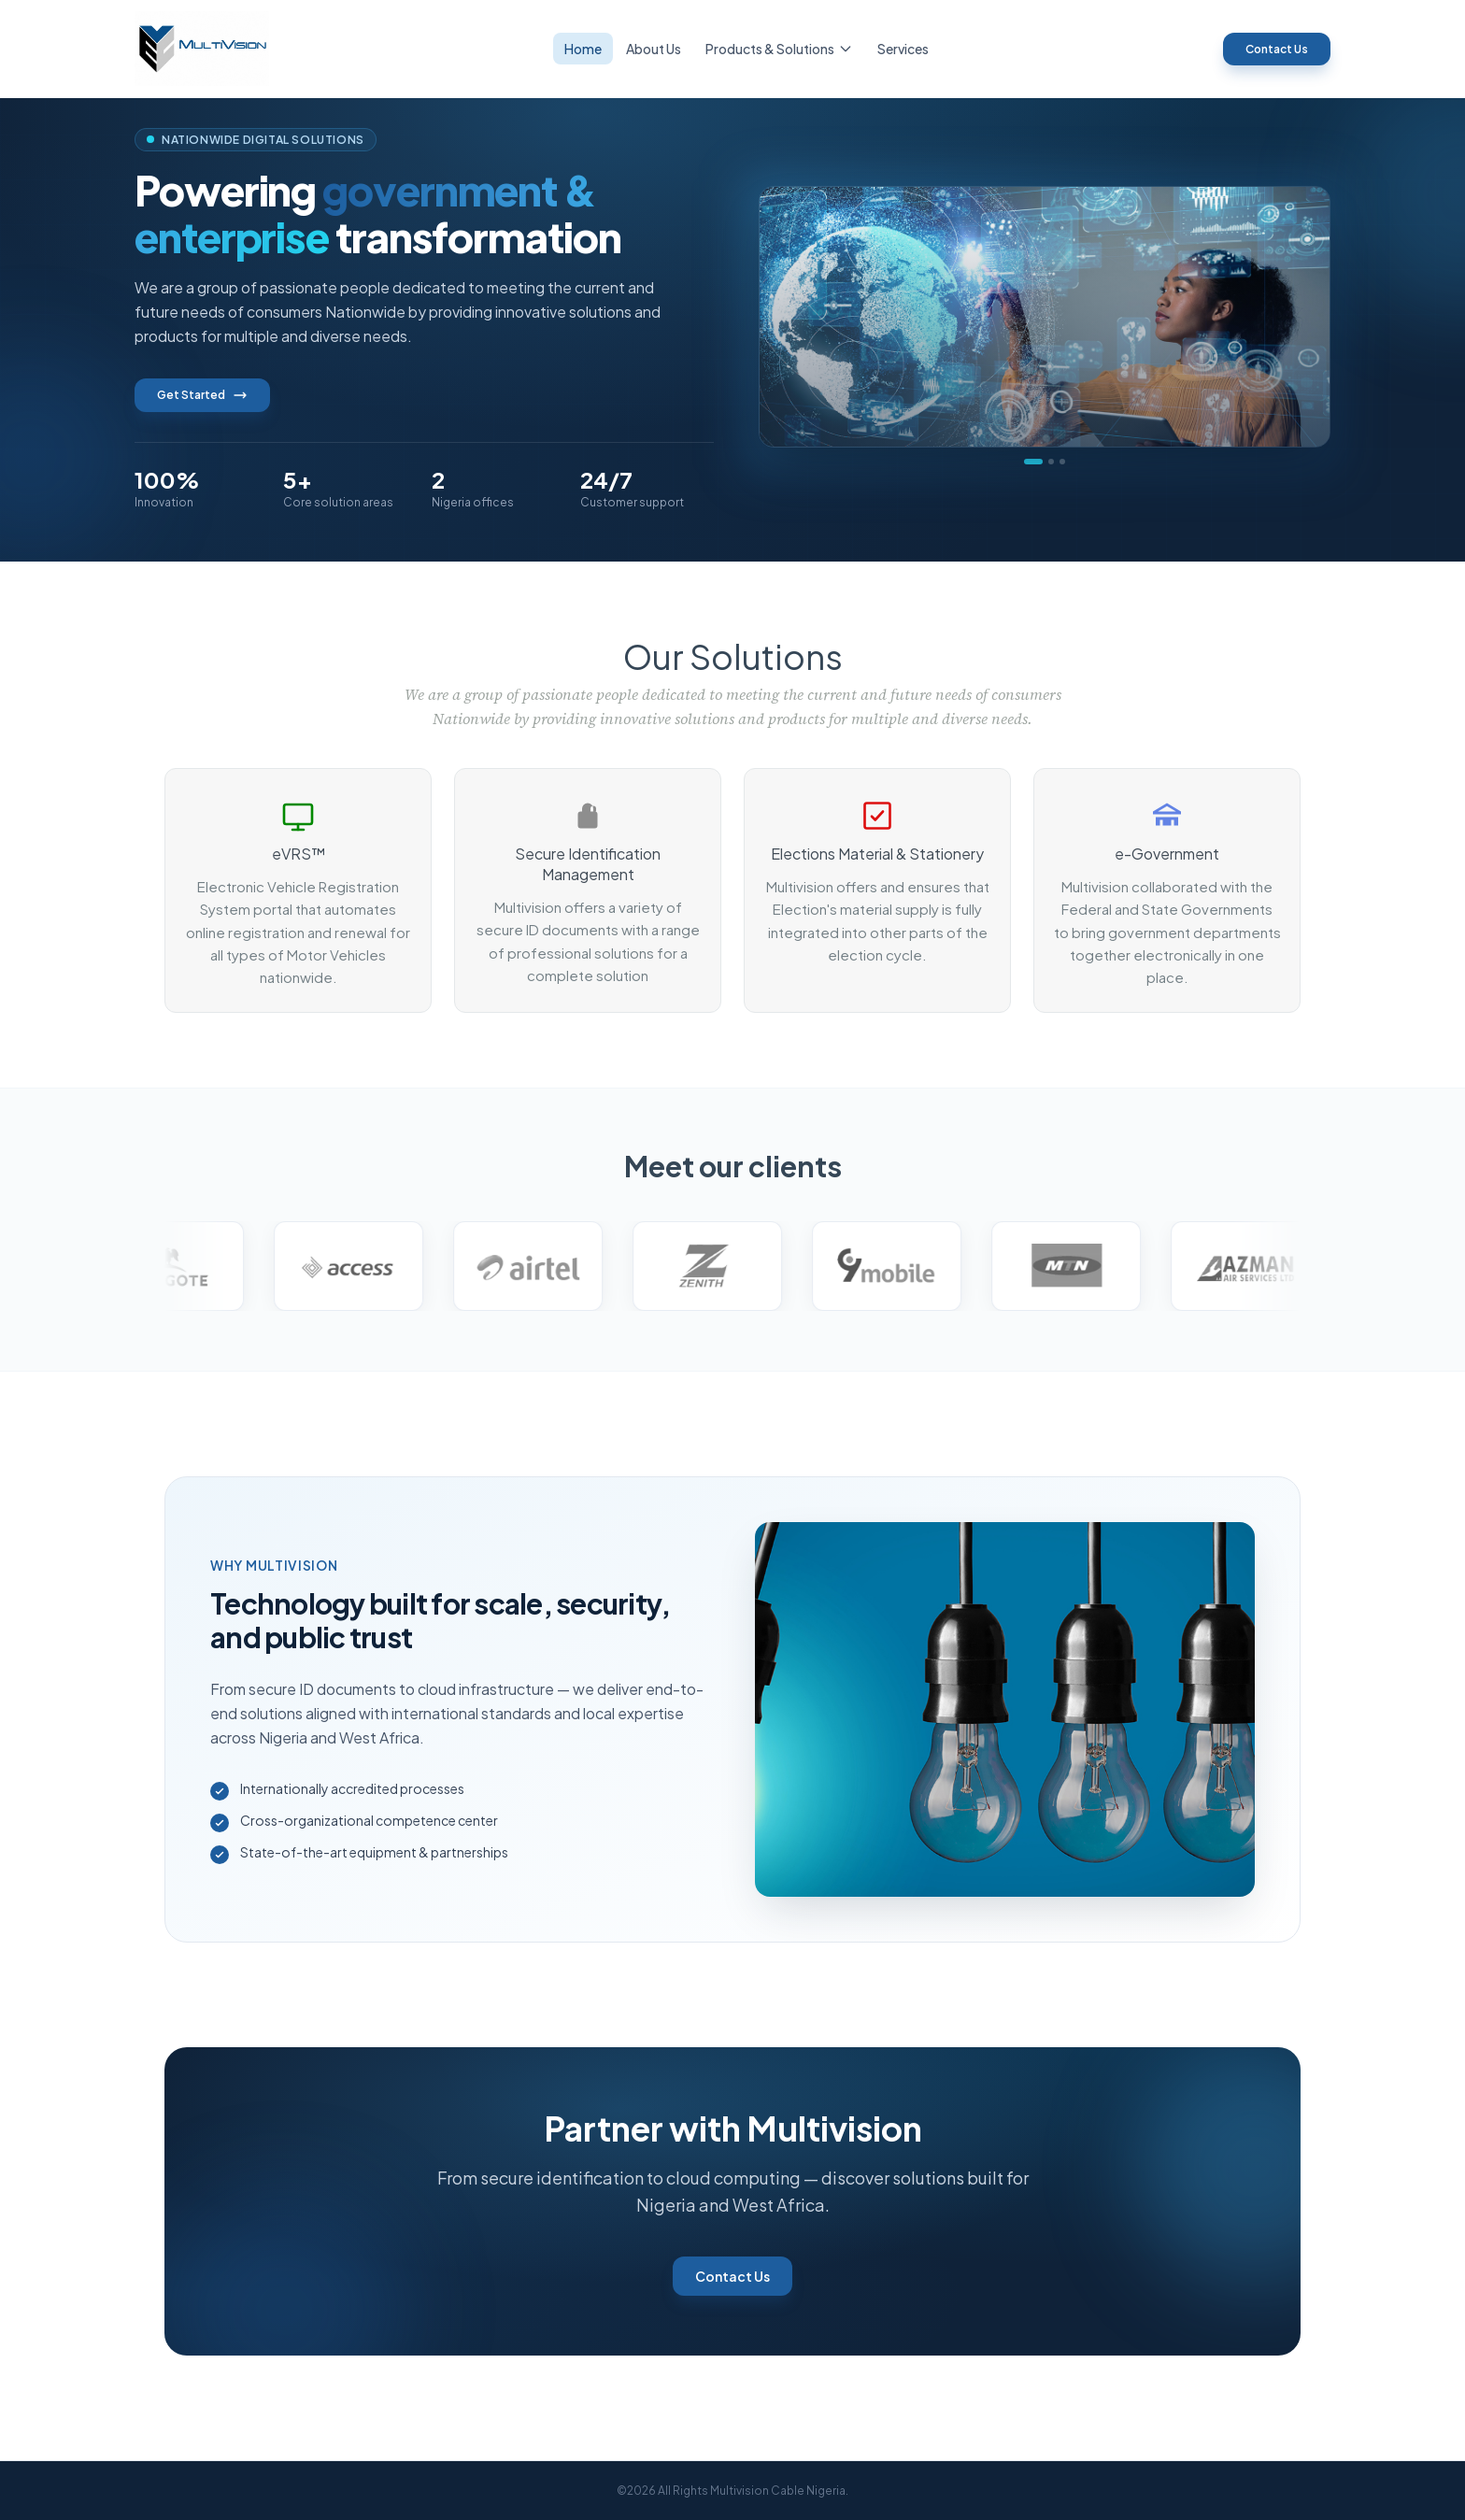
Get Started (202, 395)
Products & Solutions (779, 48)
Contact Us (1276, 49)
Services (903, 48)
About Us (653, 48)
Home (583, 48)
